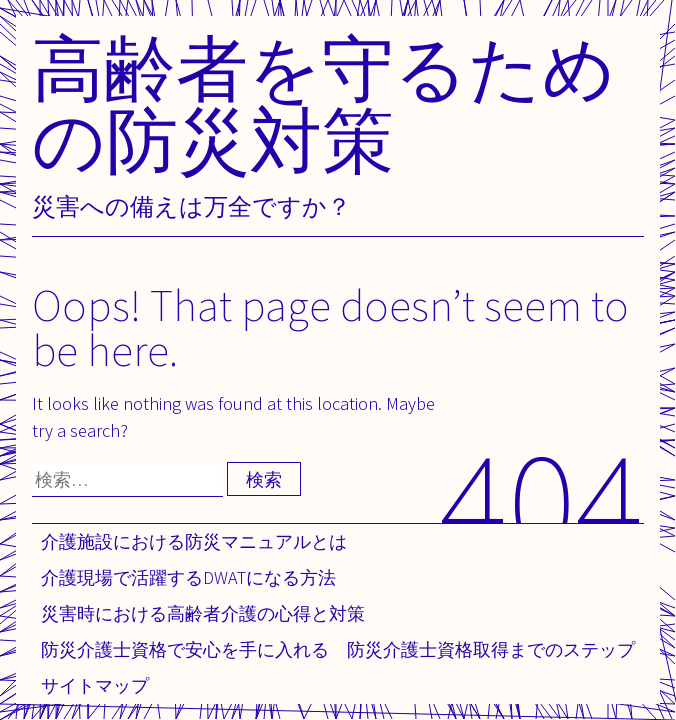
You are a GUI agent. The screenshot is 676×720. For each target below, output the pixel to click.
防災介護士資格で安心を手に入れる (185, 649)
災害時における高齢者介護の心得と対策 (203, 613)
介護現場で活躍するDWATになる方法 (188, 577)
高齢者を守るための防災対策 (324, 103)
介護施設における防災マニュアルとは (194, 541)
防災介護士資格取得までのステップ (491, 649)
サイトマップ (95, 685)
